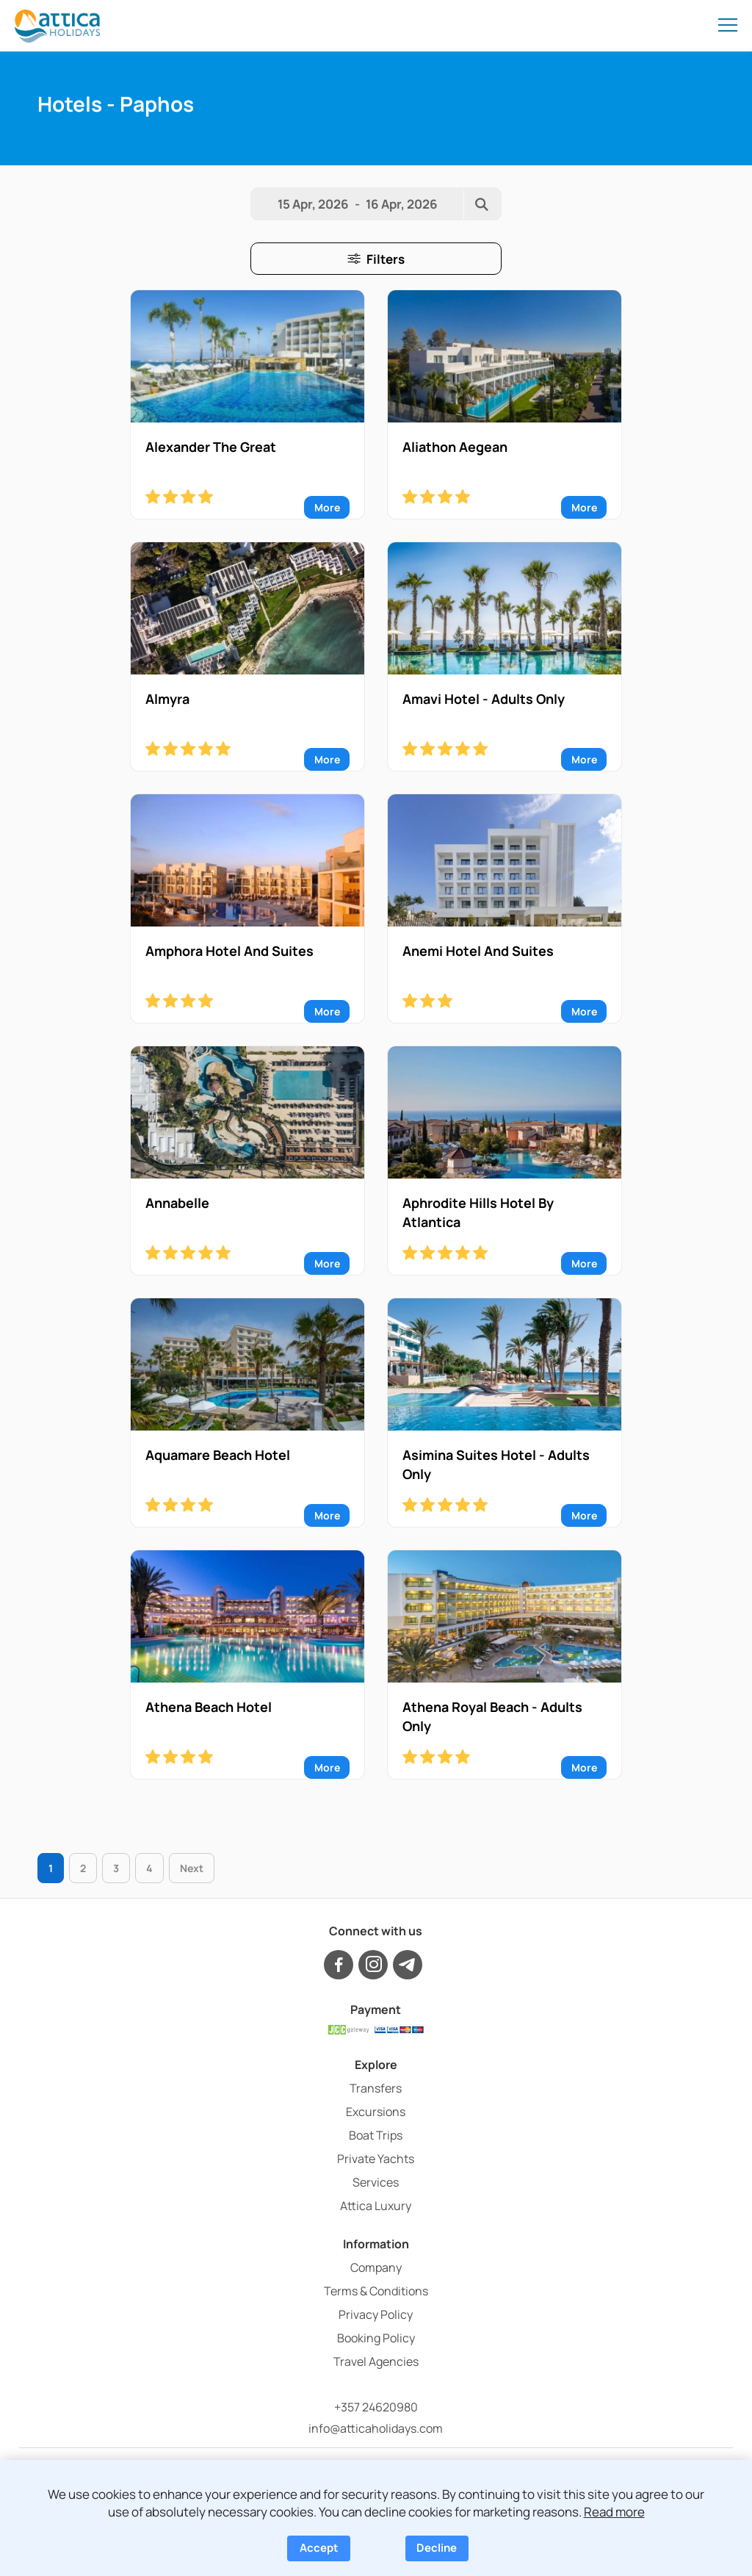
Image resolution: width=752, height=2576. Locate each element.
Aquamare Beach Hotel (217, 1455)
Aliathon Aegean (454, 447)
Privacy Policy (376, 2314)
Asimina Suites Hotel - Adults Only (496, 1464)
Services (375, 2182)
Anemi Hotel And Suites (478, 951)
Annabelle (177, 1203)
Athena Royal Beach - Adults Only (492, 1716)
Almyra (167, 699)
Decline (436, 2547)
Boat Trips (375, 2135)
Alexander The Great (210, 447)
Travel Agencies (376, 2361)
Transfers (376, 2088)
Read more (614, 2511)
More (327, 507)
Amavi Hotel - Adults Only (483, 699)
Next (191, 1868)
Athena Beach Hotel (208, 1707)
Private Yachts (375, 2159)
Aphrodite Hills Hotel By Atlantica (478, 1212)
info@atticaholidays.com (375, 2428)
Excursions (375, 2112)
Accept (319, 2547)
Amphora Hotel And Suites (229, 951)
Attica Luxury (375, 2206)
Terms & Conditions (376, 2291)
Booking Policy (376, 2338)
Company (376, 2267)
